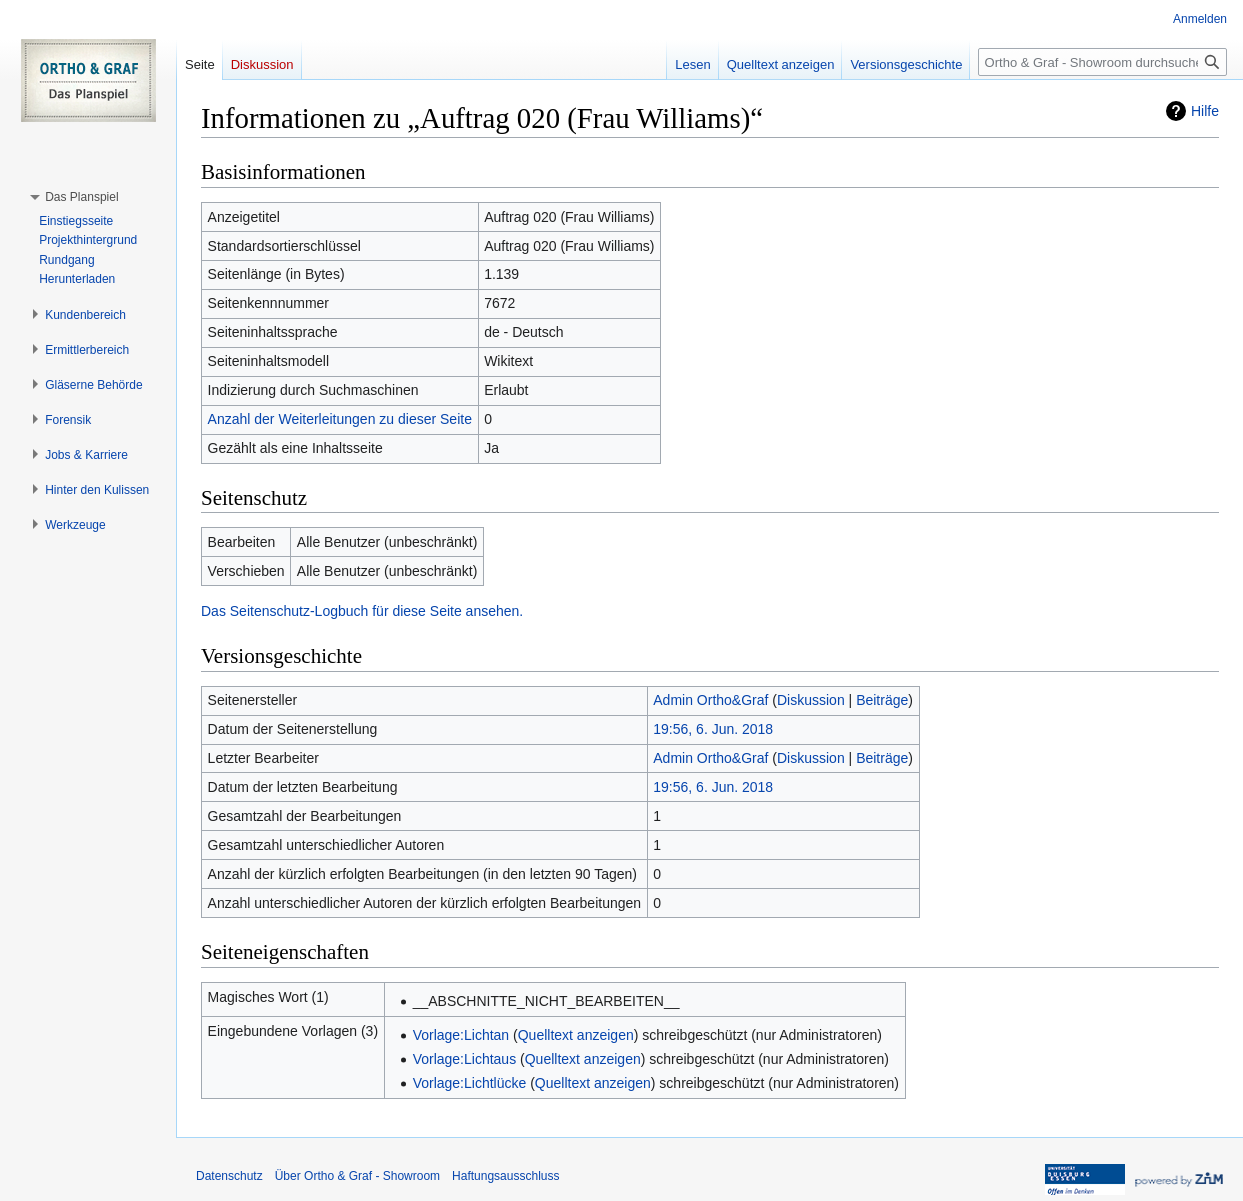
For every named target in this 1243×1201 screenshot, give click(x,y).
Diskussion (811, 700)
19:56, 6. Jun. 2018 (713, 729)
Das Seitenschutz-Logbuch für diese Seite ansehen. (362, 611)
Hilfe (1205, 111)
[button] (81, 197)
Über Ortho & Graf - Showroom (357, 1176)
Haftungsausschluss (505, 1176)
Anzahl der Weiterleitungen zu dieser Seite (340, 419)
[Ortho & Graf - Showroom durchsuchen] (1102, 62)
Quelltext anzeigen (576, 1035)
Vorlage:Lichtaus (465, 1059)
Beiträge (882, 700)
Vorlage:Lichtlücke (470, 1083)
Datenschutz (229, 1176)
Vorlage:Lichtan (461, 1035)
